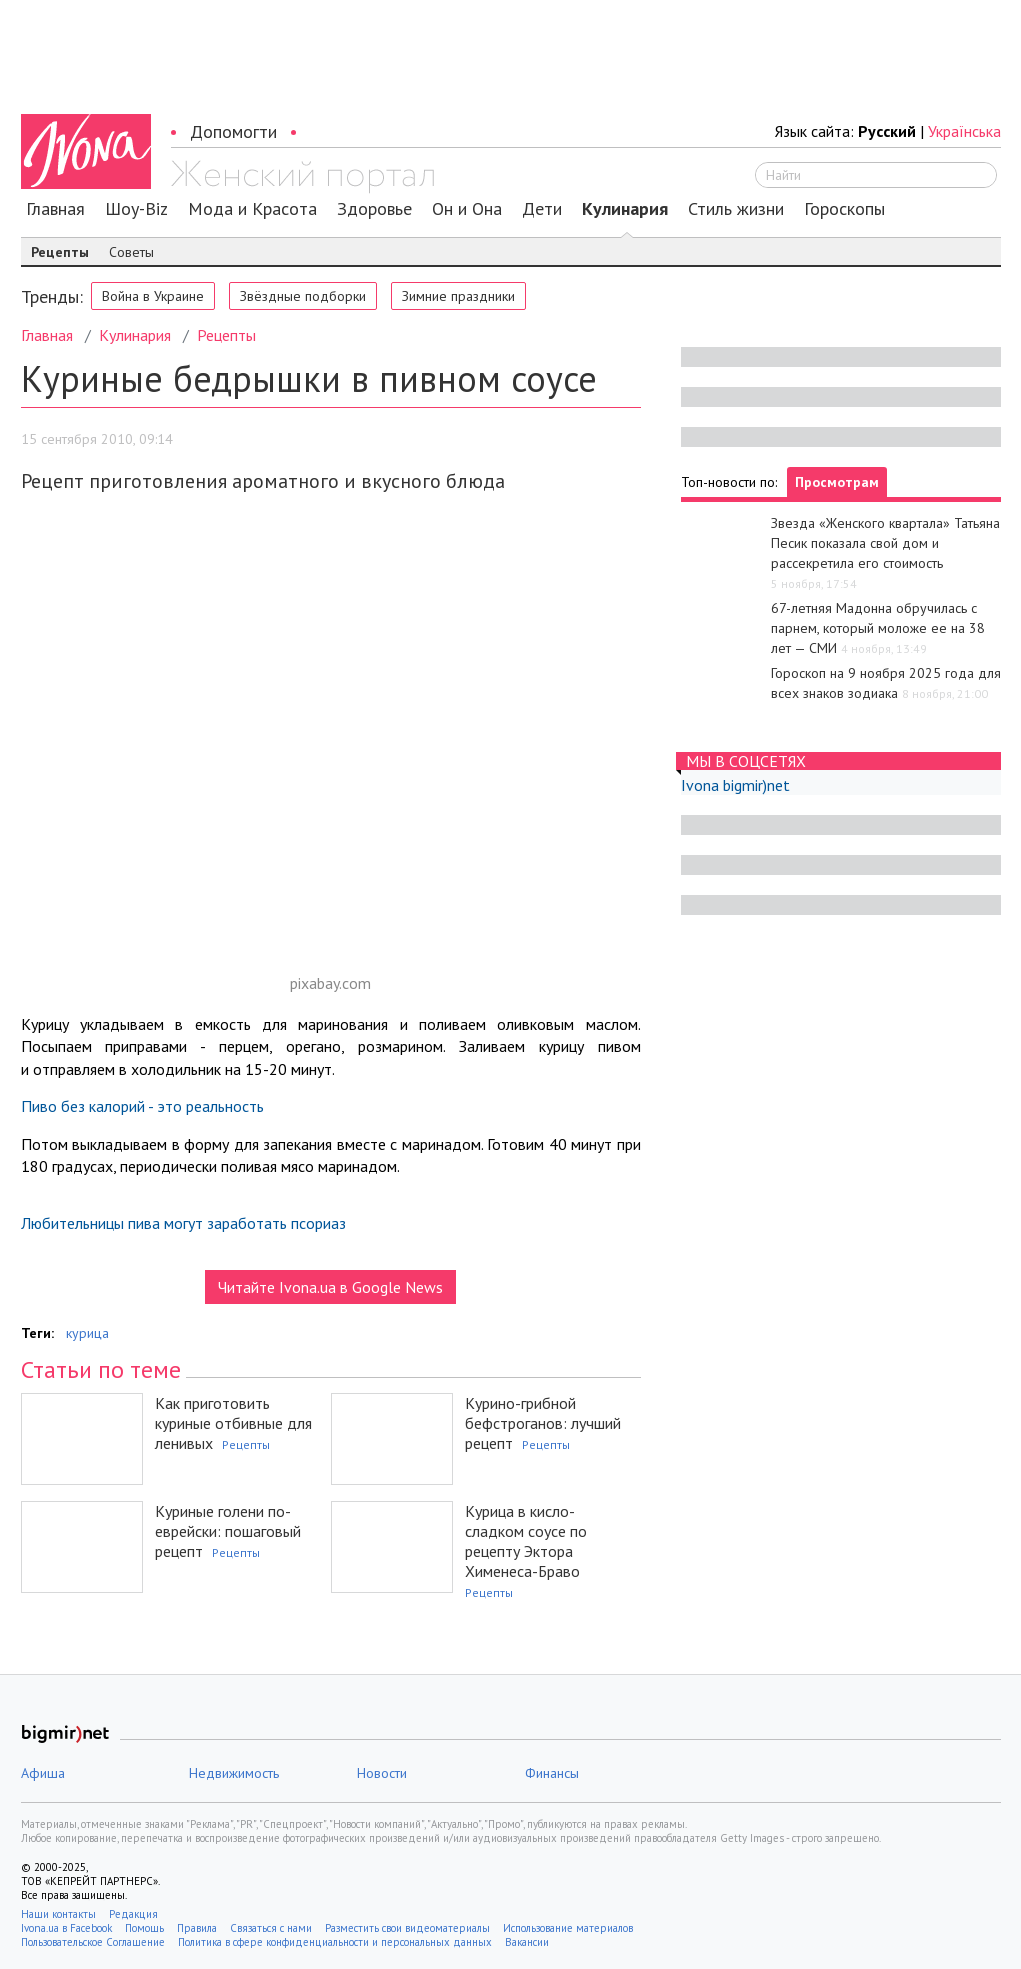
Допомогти (233, 131)
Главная (55, 209)
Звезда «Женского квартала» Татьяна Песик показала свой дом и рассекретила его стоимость (885, 543)
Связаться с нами (271, 1928)
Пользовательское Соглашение (93, 1942)
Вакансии (527, 1942)
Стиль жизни (736, 209)
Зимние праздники (458, 296)
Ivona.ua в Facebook (66, 1928)
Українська (964, 131)
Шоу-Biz (136, 209)
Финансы (552, 1773)
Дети (542, 209)
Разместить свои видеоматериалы (407, 1928)
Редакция (133, 1914)
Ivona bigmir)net (735, 785)
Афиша (43, 1773)
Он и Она (467, 209)
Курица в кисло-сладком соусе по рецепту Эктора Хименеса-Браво (526, 1541)
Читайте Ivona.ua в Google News (330, 1287)
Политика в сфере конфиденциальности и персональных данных (335, 1942)
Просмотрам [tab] (837, 482)
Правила (197, 1928)
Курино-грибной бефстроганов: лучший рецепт (543, 1423)
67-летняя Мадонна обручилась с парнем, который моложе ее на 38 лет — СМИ (878, 628)
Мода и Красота (252, 209)
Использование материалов (568, 1928)
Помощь (144, 1928)
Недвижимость (234, 1773)
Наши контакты (58, 1914)
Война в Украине (153, 296)
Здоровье (374, 209)
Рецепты (60, 252)
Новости (382, 1773)
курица (87, 1333)
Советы (131, 252)
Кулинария (625, 209)
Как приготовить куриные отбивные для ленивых (233, 1423)
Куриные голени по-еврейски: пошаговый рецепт (228, 1531)
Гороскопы (844, 209)
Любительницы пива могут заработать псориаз (183, 1223)
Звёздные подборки (303, 296)
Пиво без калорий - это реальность (142, 1106)
